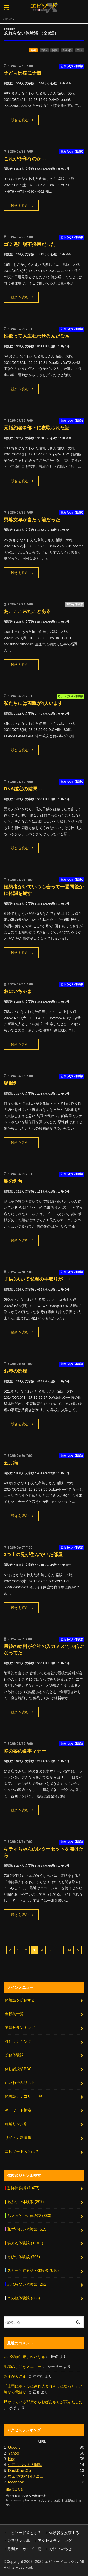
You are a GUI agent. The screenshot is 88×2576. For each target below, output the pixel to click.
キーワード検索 (18, 2110)
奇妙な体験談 (23, 2257)
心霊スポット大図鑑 (25, 2465)
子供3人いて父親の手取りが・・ (38, 1279)
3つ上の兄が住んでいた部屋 (33, 1554)
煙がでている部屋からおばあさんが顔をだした (43, 2402)
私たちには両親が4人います (33, 703)
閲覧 (55, 50)
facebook (16, 2482)
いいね (67, 50)
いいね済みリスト (20, 2082)
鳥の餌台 (13, 1181)
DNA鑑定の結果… (23, 788)
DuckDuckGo (19, 2470)
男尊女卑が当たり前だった (32, 519)
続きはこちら (14, 2489)
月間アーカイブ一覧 (24, 2549)
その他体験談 (23, 2298)
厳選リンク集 (16, 2124)
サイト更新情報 (18, 2137)
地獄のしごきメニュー (22, 2366)
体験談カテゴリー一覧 (23, 2096)
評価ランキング (18, 2041)
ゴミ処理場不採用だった (29, 244)
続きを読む (20, 120)
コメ (80, 50)
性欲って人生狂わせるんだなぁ (36, 335)
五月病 (11, 1462)
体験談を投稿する (20, 2000)
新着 (33, 50)
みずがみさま (15, 2376)
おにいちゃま (18, 991)
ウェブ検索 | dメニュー (27, 2476)
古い (44, 50)
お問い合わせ (60, 2549)
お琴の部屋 (15, 1371)
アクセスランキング (55, 2540)
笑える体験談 (25, 2243)
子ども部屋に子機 (22, 72)
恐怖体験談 (23, 2188)
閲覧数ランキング (20, 2027)
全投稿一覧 (14, 2014)
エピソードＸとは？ (22, 2151)
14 (69, 1950)
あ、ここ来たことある (27, 611)
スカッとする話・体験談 (33, 2270)
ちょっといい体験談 (29, 2215)
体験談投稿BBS (18, 2069)
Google (14, 2447)
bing (11, 2459)
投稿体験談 (14, 2055)
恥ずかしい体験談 (27, 2229)
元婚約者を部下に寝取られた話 (36, 427)
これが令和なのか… (25, 158)
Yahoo (13, 2453)
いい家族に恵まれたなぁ (24, 2356)
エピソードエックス (61, 2561)
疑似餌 (11, 1083)
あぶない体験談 (25, 2202)
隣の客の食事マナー (25, 1751)
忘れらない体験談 (27, 2284)
